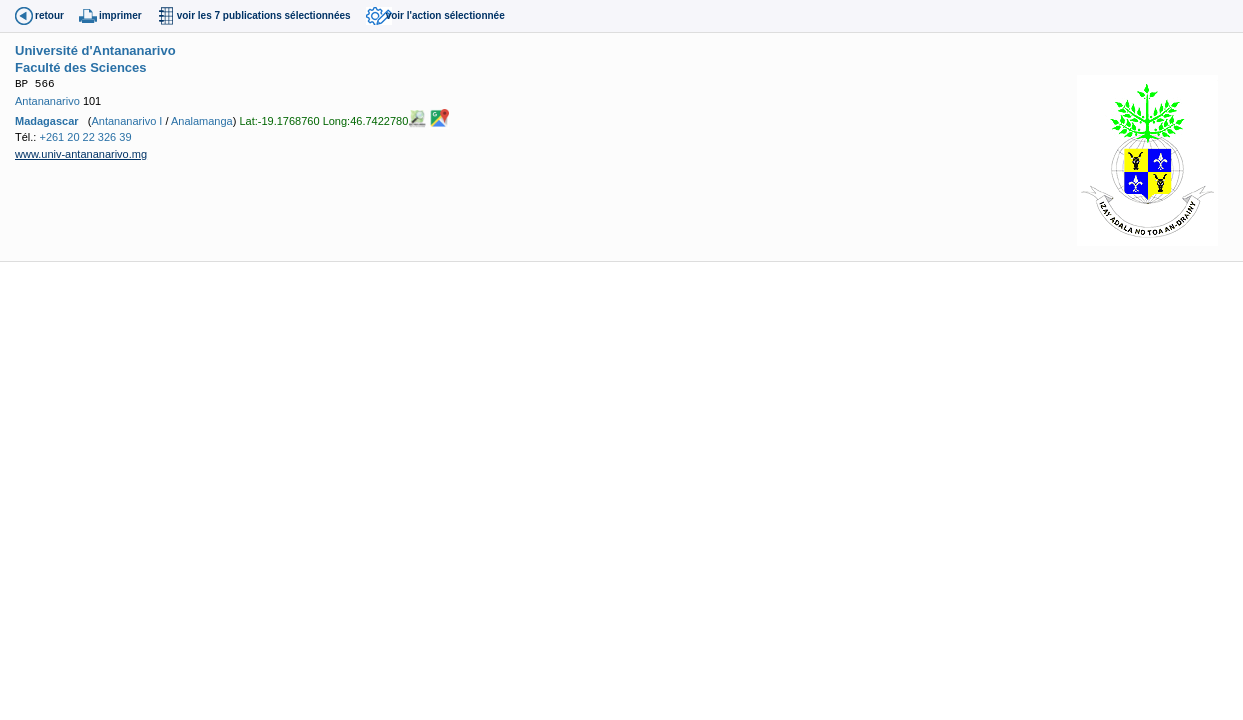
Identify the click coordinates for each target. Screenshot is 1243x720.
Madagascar (47, 121)
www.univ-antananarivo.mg (81, 154)
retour (49, 15)
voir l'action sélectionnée (445, 15)
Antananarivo (47, 101)
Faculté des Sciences (81, 67)
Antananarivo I (126, 121)
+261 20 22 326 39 (85, 137)
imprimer (120, 15)
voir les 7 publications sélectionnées (264, 15)
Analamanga (202, 121)
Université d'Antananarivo (95, 50)
